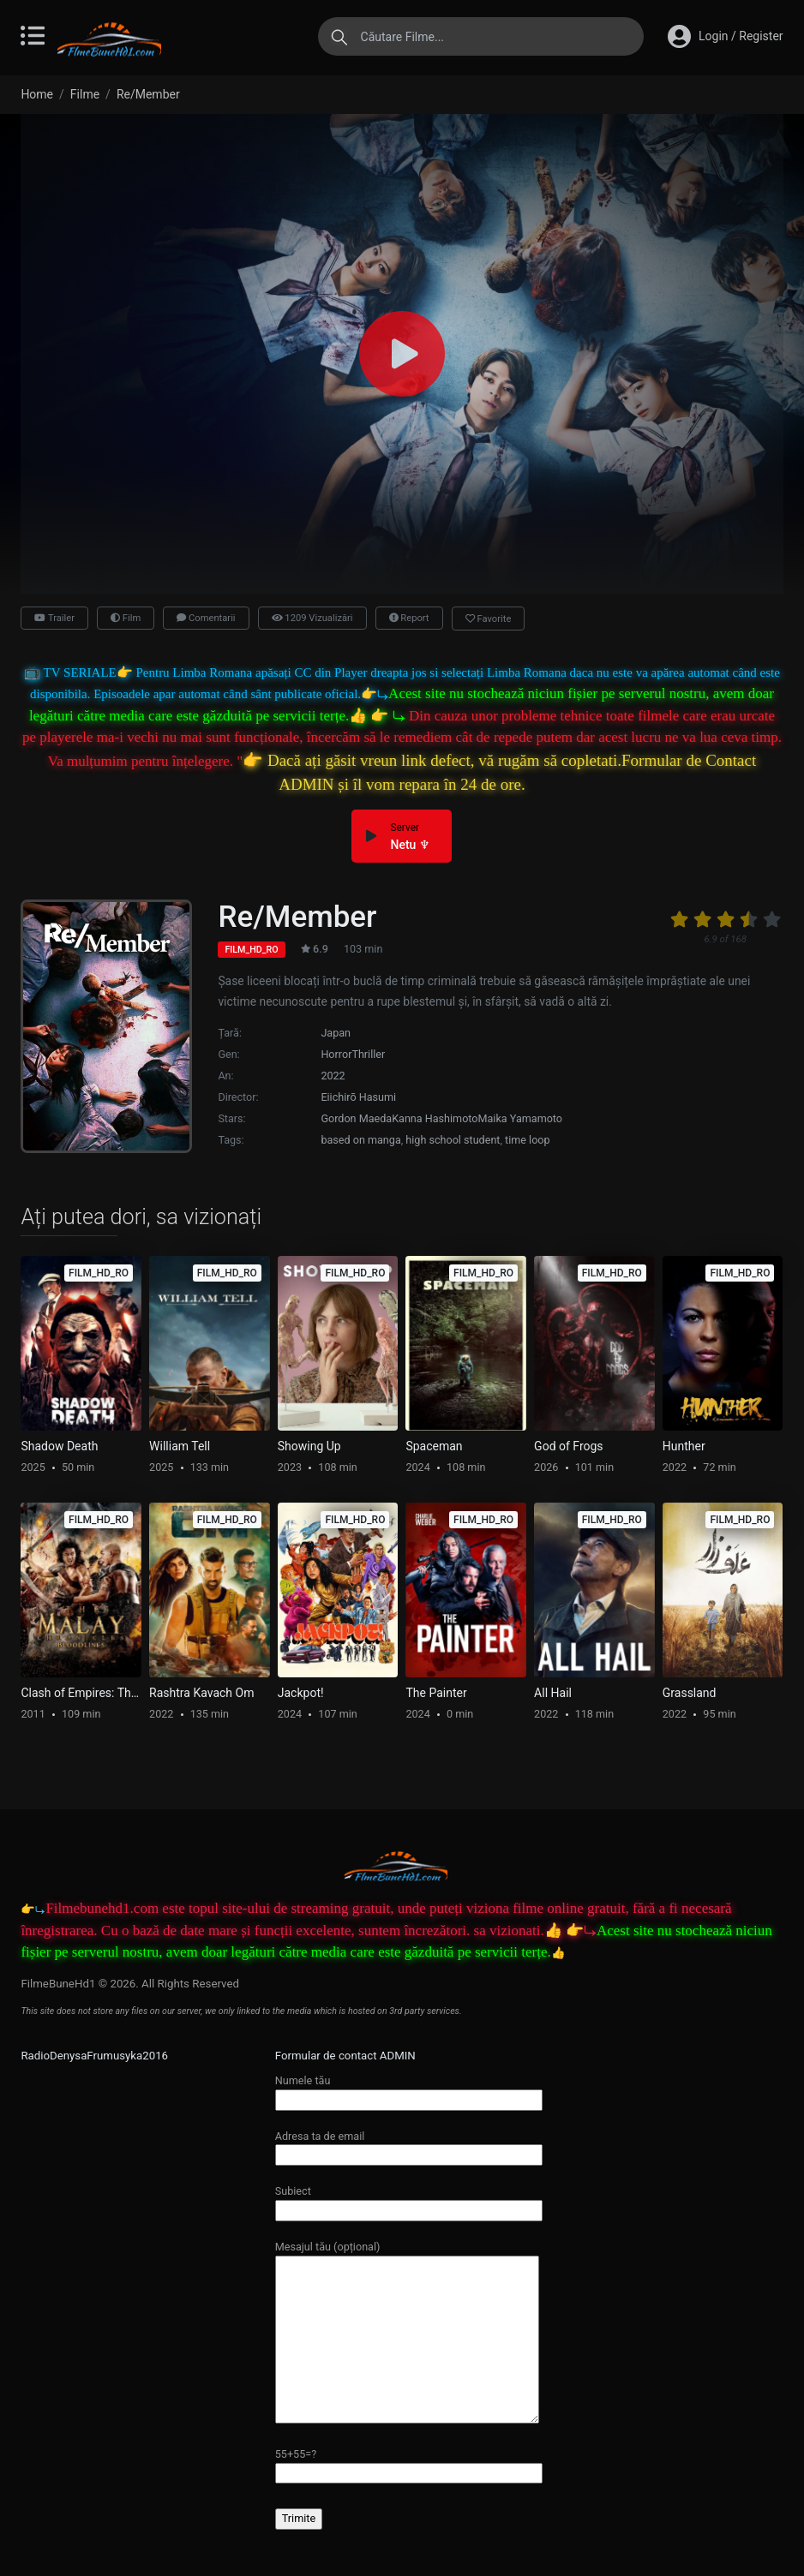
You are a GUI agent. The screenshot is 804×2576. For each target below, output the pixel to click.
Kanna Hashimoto (434, 1118)
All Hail (553, 1693)
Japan (336, 1032)
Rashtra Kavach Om (201, 1693)
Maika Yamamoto (520, 1118)
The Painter (435, 1693)
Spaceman (433, 1446)
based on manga (360, 1139)
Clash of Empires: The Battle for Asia (81, 1693)
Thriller (368, 1054)
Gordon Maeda (356, 1118)
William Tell (179, 1446)
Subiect (409, 2200)
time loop (527, 1139)
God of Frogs (568, 1446)
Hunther (684, 1446)
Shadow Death (59, 1446)
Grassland (690, 1693)
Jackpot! (301, 1693)
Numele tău (409, 2090)
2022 (333, 1075)
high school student (452, 1139)
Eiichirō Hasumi (358, 1097)
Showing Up (309, 1446)
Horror (336, 1054)
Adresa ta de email (409, 2145)
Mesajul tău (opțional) (407, 2332)
